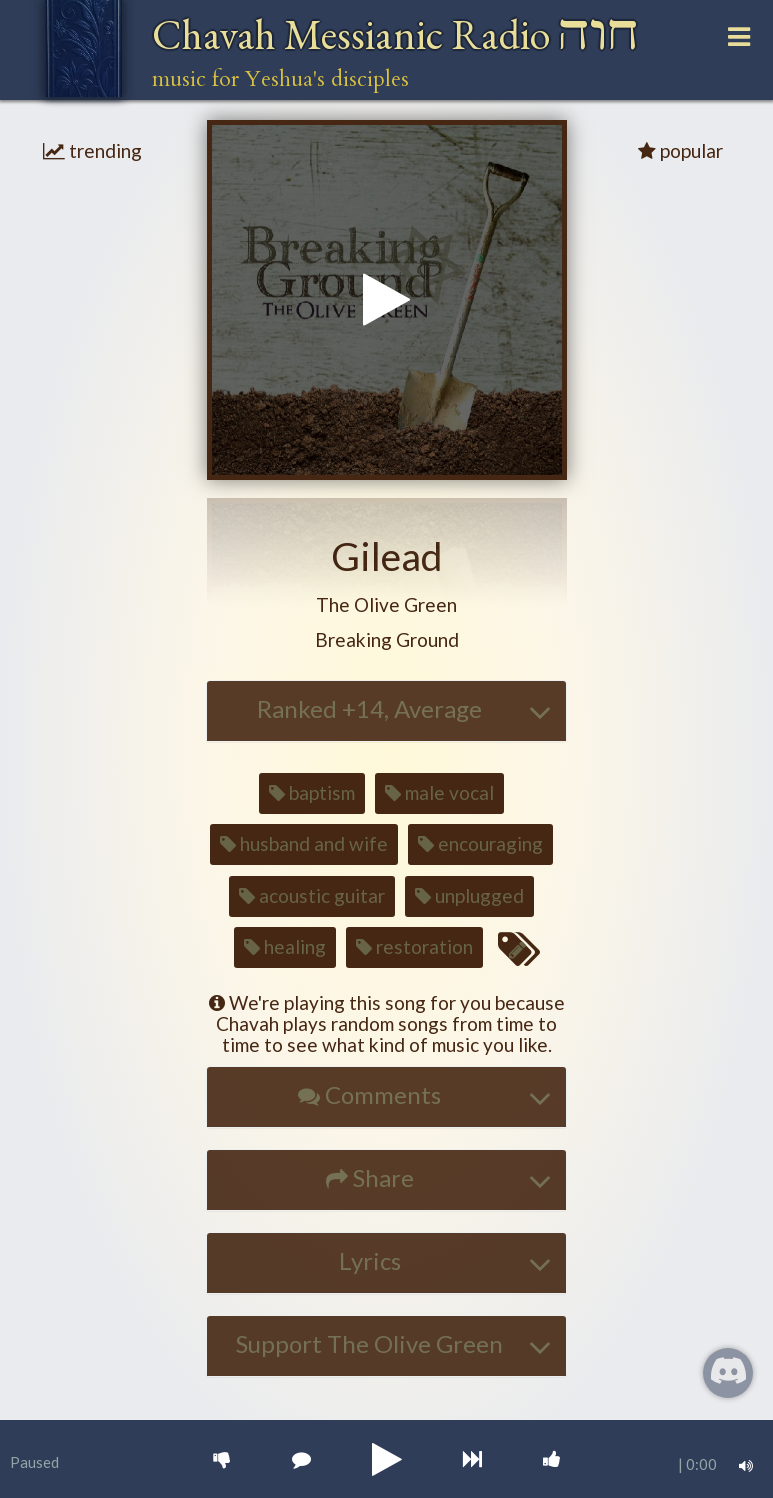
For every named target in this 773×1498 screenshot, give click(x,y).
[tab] (387, 711)
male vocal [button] (439, 792)
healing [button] (285, 946)
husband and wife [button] (304, 843)
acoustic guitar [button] (312, 895)
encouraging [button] (480, 843)
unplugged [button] (469, 895)
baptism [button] (312, 792)
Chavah (395, 34)
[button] (386, 605)
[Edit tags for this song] (518, 950)
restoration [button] (414, 946)
